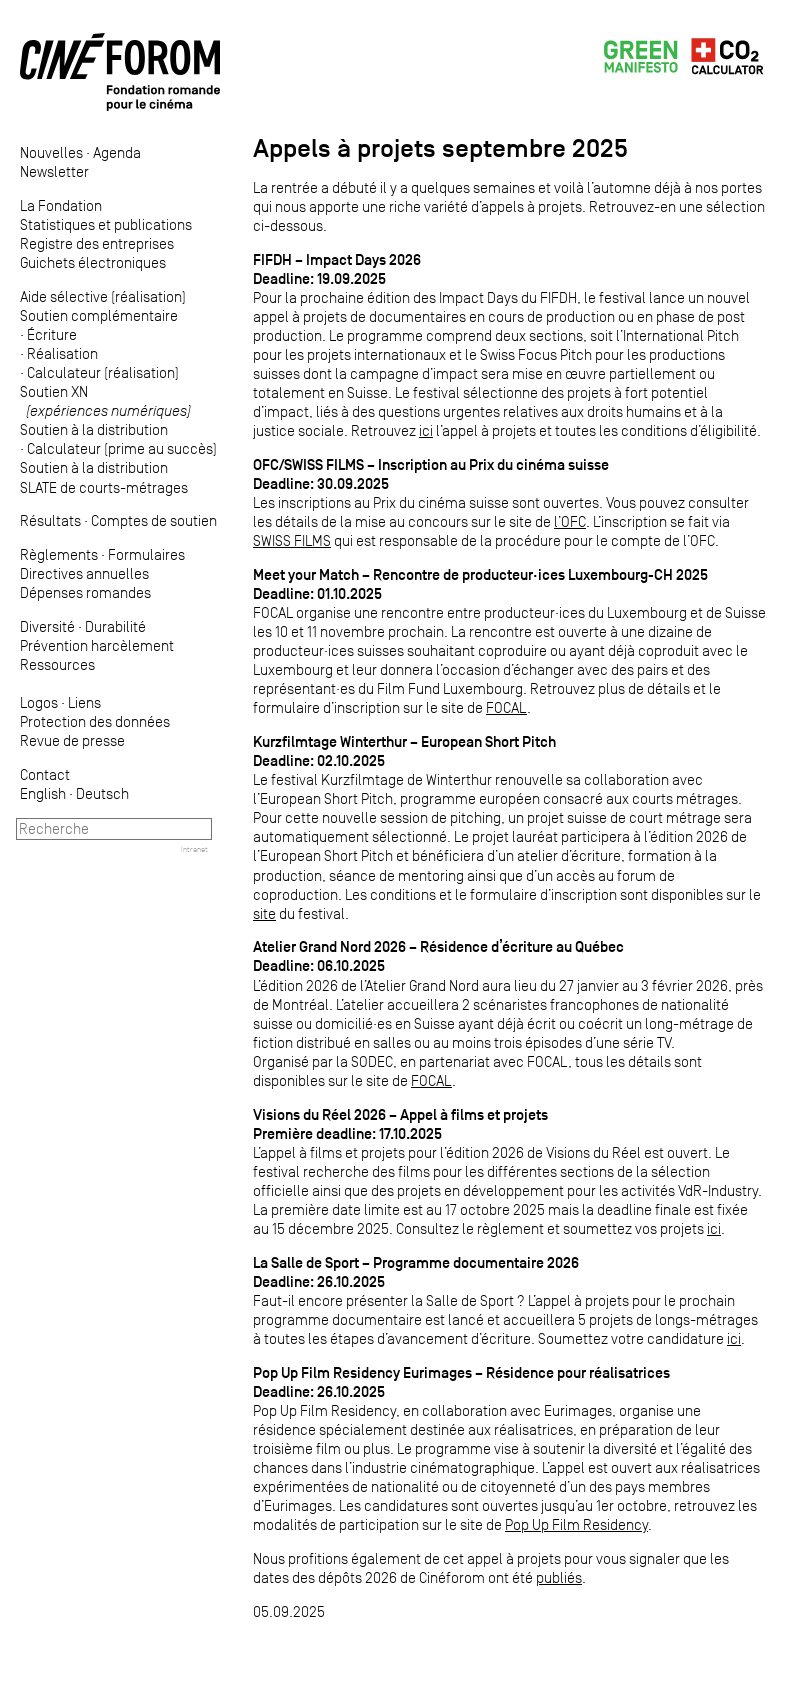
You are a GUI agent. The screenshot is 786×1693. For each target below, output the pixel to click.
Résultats (50, 520)
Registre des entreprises (97, 243)
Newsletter (54, 171)
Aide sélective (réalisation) (103, 296)
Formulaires (146, 554)
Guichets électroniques (93, 262)
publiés (559, 1577)
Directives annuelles (84, 573)
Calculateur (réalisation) (103, 372)
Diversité (47, 626)
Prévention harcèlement (97, 645)
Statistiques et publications (106, 224)
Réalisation (62, 353)
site (264, 913)
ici (426, 430)
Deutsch (102, 793)
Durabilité (115, 626)
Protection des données (95, 721)
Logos (39, 702)
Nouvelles (51, 152)
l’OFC (570, 521)
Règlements (59, 554)
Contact (45, 774)
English (43, 793)
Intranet (194, 849)
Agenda (117, 152)
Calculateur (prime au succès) (122, 448)
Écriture (52, 334)
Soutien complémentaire (99, 315)
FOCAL (506, 707)
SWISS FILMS (292, 540)
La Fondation (61, 205)
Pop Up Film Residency (576, 1524)
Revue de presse (72, 740)
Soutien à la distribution (94, 429)
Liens (84, 702)
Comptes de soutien (154, 520)
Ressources (57, 664)
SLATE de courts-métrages (104, 487)
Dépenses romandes (85, 592)
